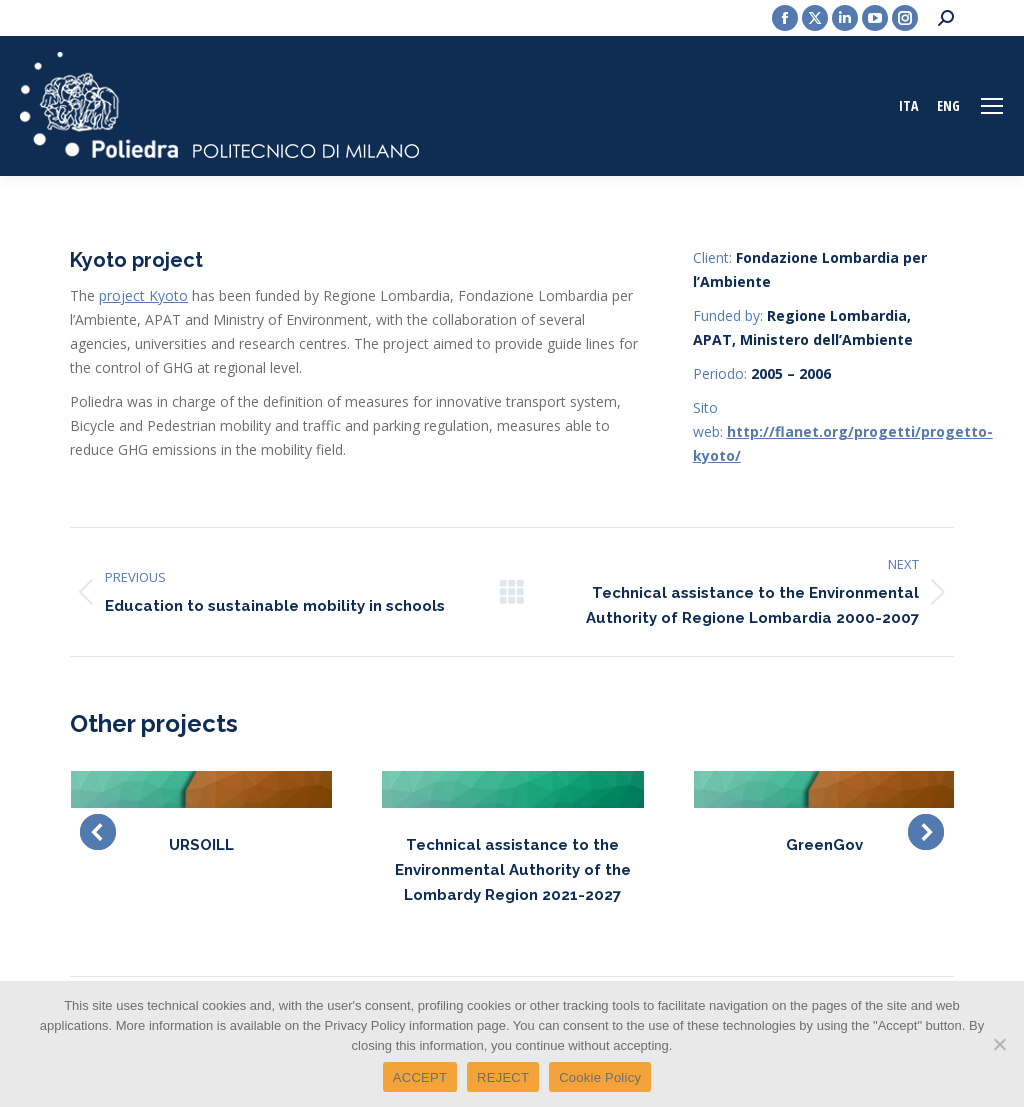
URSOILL (201, 845)
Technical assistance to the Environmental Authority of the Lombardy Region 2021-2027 (513, 870)
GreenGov (824, 845)
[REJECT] (999, 1044)
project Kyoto (143, 295)
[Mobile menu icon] (992, 106)
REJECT (503, 1077)
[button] (98, 832)
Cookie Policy (600, 1077)
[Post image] (201, 789)
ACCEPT (420, 1077)
